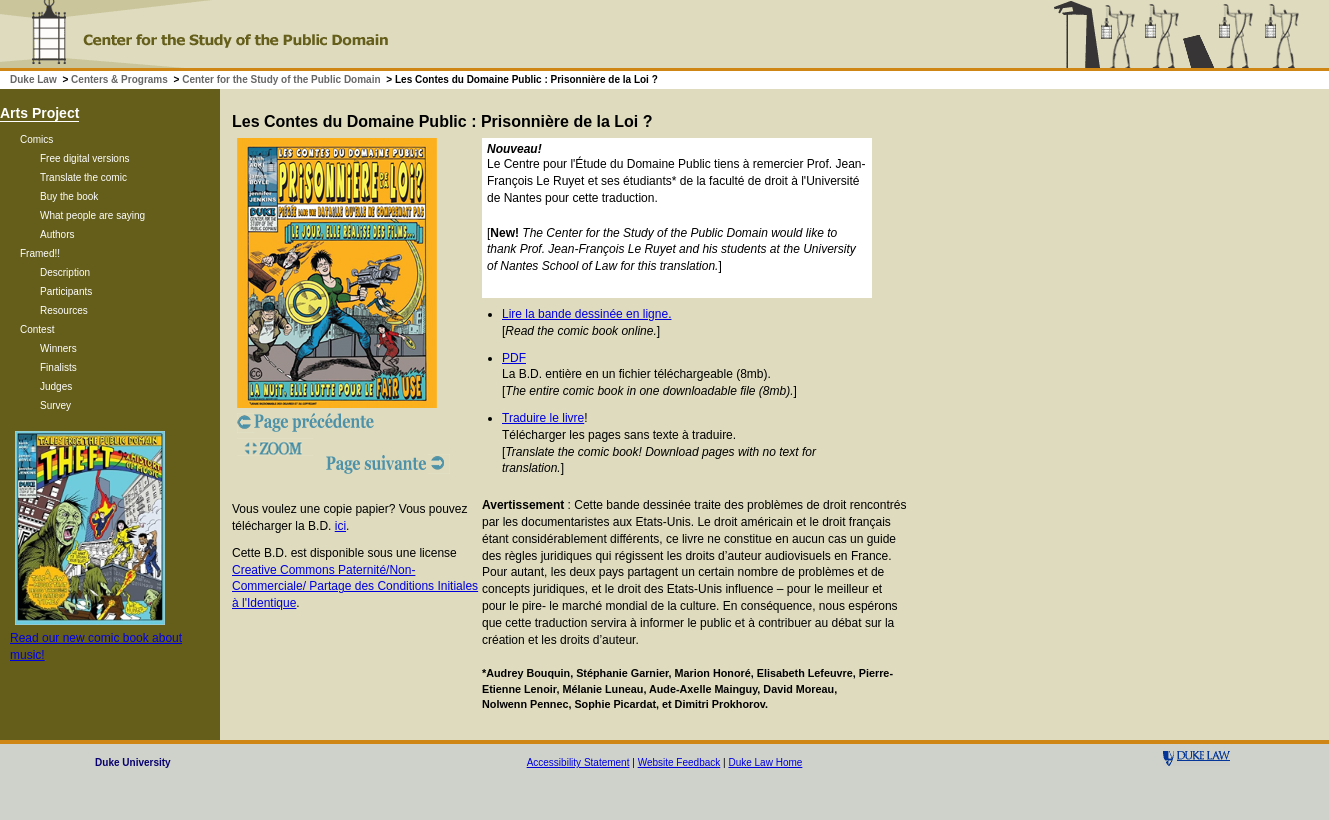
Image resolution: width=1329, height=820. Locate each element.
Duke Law (33, 79)
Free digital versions (84, 158)
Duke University (133, 762)
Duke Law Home (765, 762)
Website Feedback (679, 762)
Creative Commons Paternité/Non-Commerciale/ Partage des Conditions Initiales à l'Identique (355, 587)
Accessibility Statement (578, 762)
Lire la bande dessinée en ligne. (586, 314)
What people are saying (92, 215)
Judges (56, 386)
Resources (64, 310)
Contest (37, 329)
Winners (58, 348)
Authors (57, 234)
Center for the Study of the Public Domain (281, 79)
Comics (36, 139)
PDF (514, 358)
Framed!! (40, 253)
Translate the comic (83, 177)
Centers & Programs (119, 79)
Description (65, 272)
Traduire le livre (543, 418)
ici (340, 526)
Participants (66, 291)
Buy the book (69, 196)
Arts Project (39, 113)
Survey (55, 405)
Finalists (58, 367)
